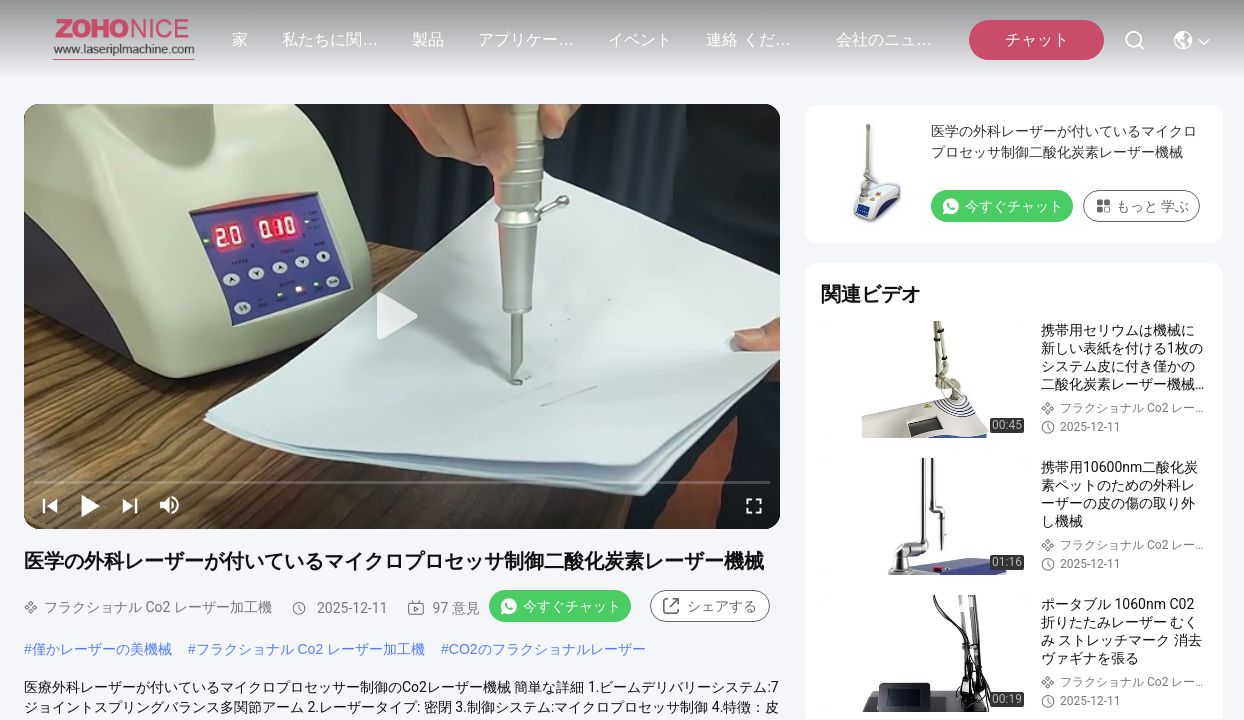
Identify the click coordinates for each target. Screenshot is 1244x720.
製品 (428, 39)
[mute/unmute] (170, 505)
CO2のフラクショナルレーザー (547, 649)
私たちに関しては (330, 39)
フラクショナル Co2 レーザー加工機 (310, 649)
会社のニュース (884, 39)
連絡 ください (754, 39)
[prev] (50, 505)
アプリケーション (526, 39)
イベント (640, 39)
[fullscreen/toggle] (754, 505)
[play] (402, 317)
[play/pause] (90, 505)
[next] (130, 505)
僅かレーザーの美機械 (102, 649)
